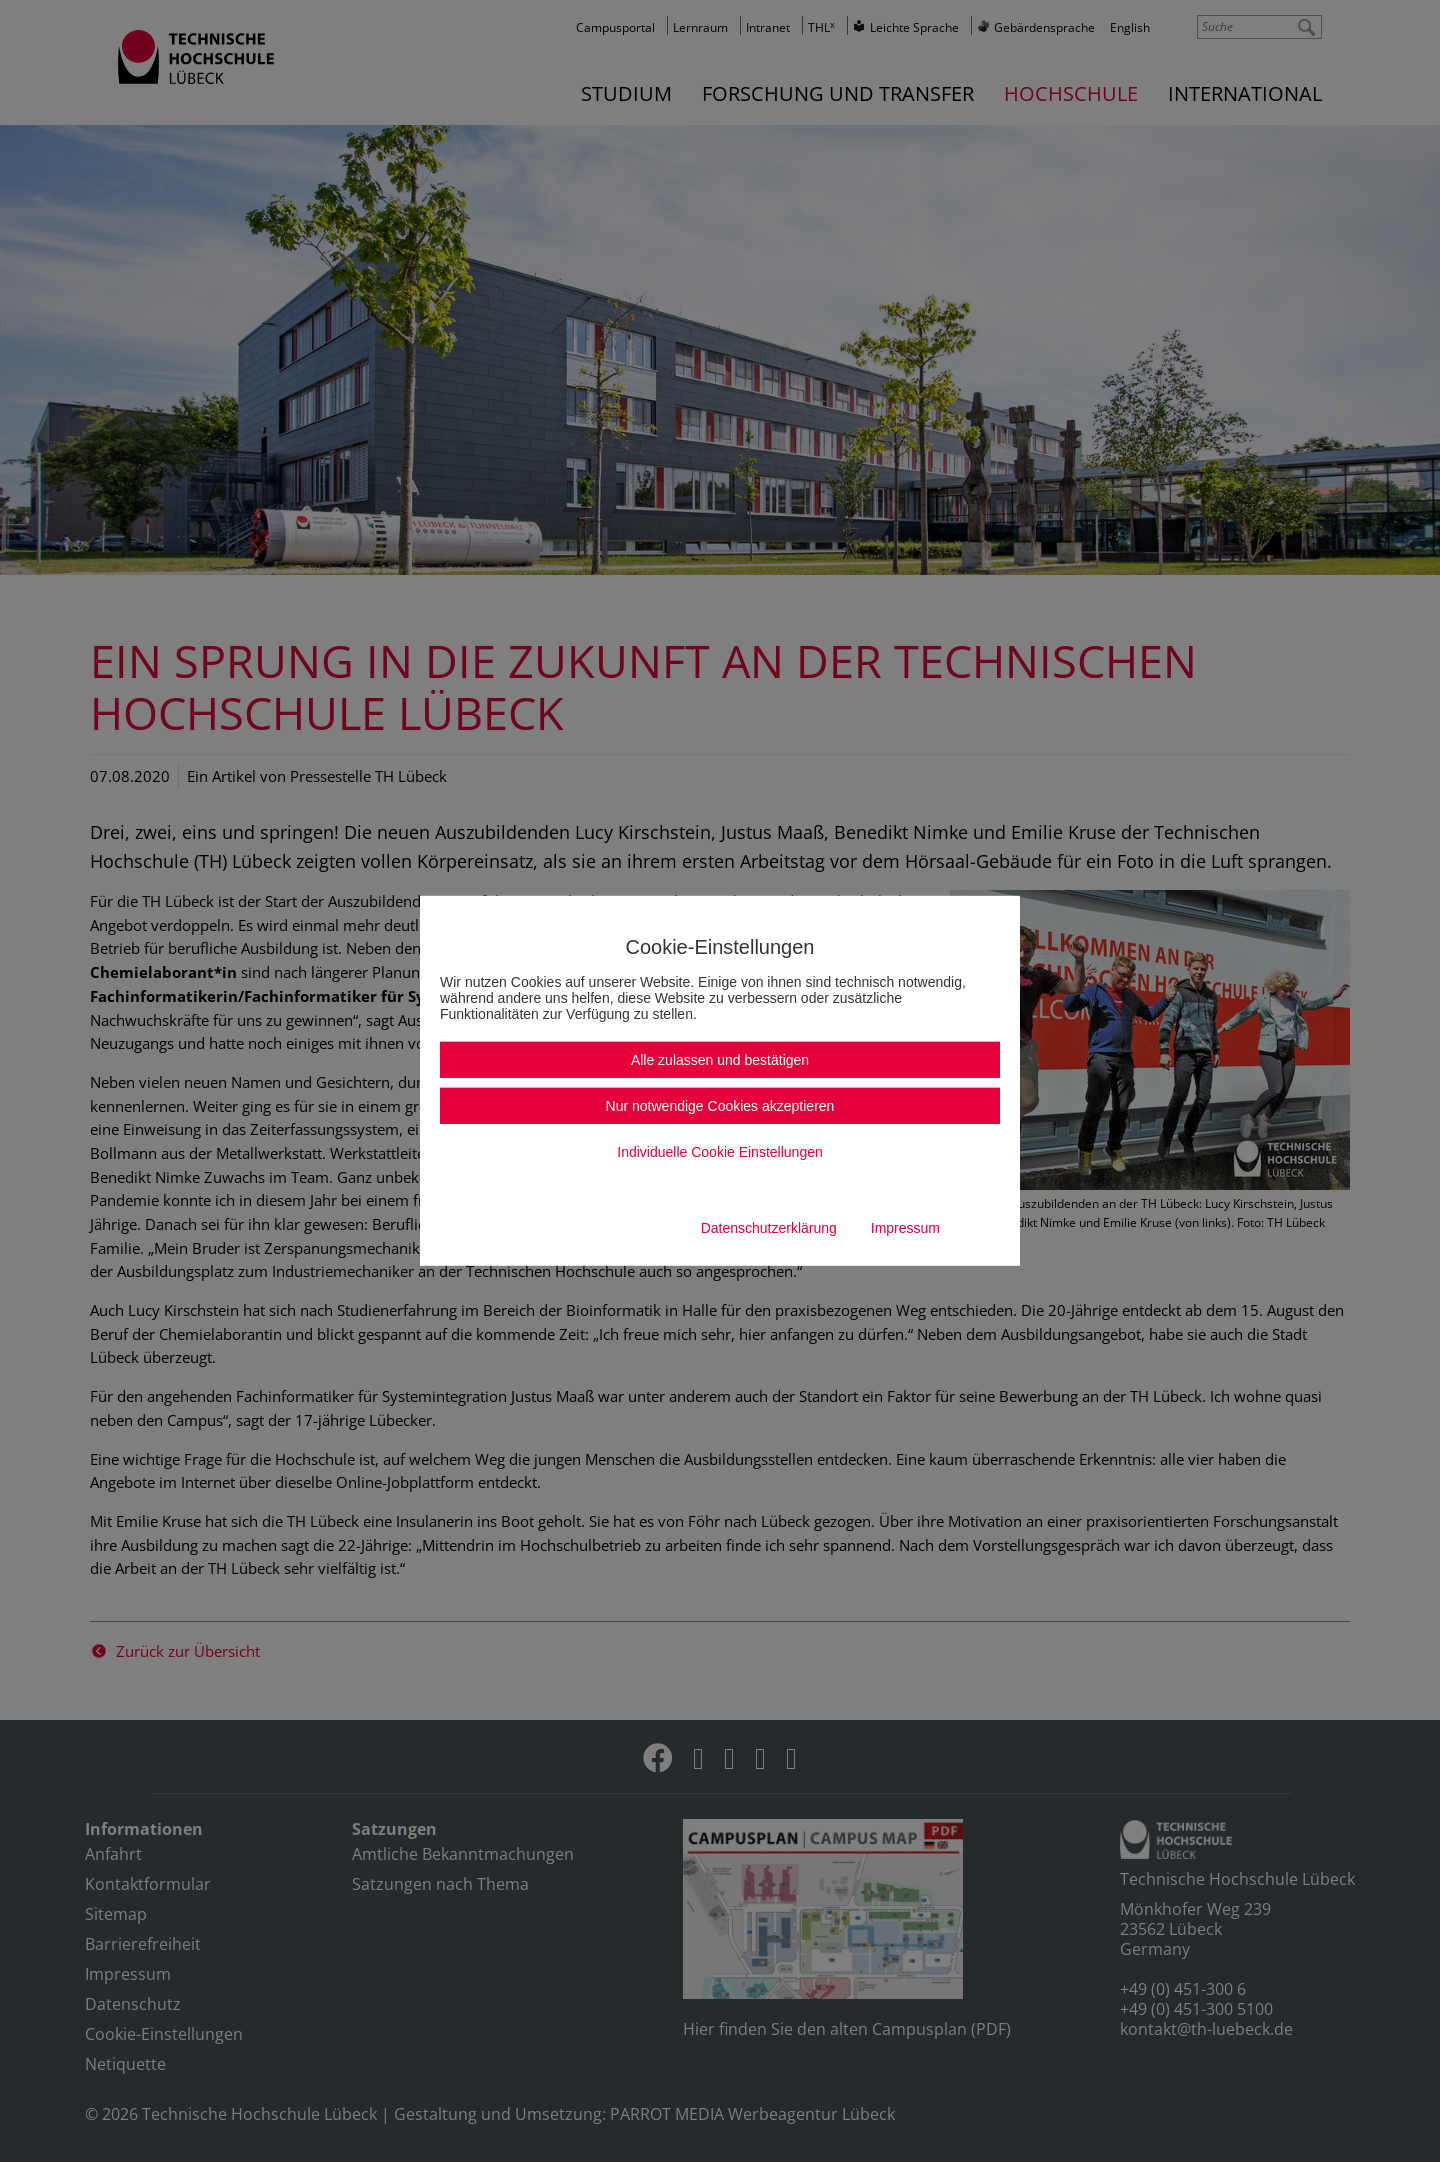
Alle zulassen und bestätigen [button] (720, 1060)
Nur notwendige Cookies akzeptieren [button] (720, 1106)
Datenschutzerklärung (769, 1228)
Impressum (905, 1228)
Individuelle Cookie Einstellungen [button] (719, 1152)
